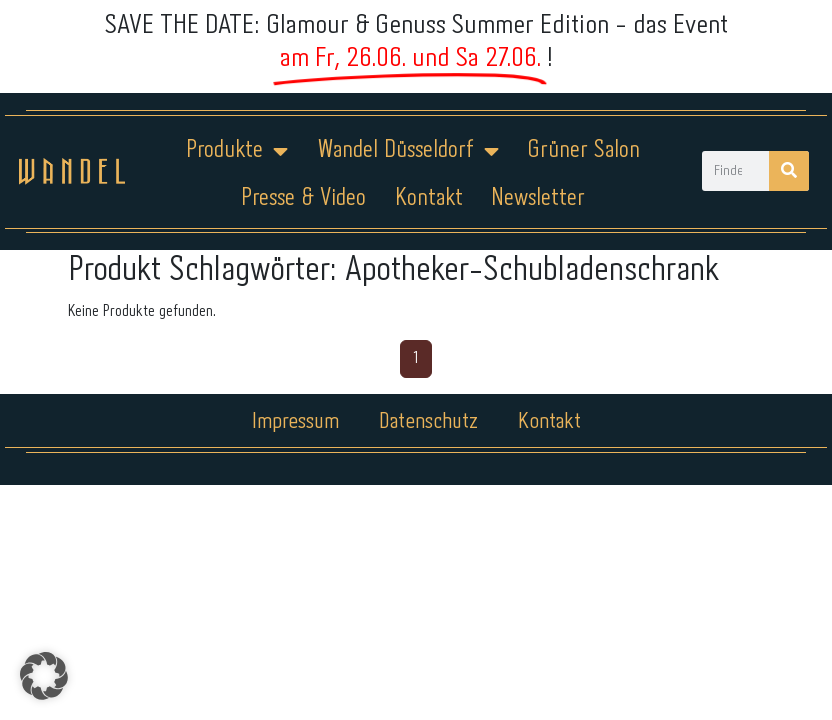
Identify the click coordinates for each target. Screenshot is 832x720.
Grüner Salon (583, 150)
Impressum (295, 422)
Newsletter (538, 198)
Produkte (237, 151)
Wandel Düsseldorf (408, 151)
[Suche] (789, 171)
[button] (44, 676)
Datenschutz (428, 422)
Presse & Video (303, 198)
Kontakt (429, 198)
